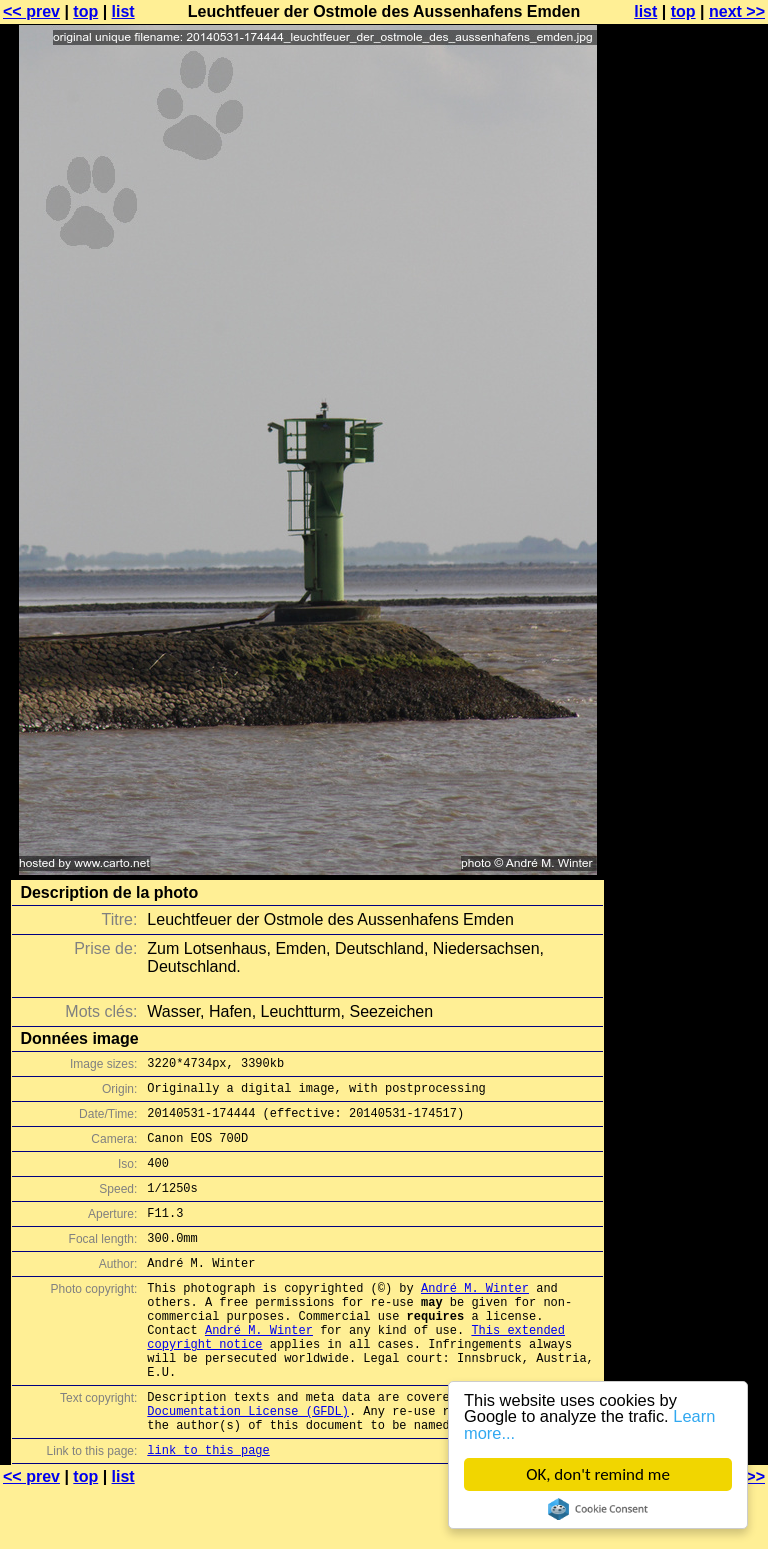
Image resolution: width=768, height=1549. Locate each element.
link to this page (208, 1509)
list (123, 11)
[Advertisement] (687, 495)
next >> (737, 11)
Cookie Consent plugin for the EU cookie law (598, 1509)
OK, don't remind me (598, 1474)
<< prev (31, 11)
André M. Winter (475, 1317)
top (85, 11)
